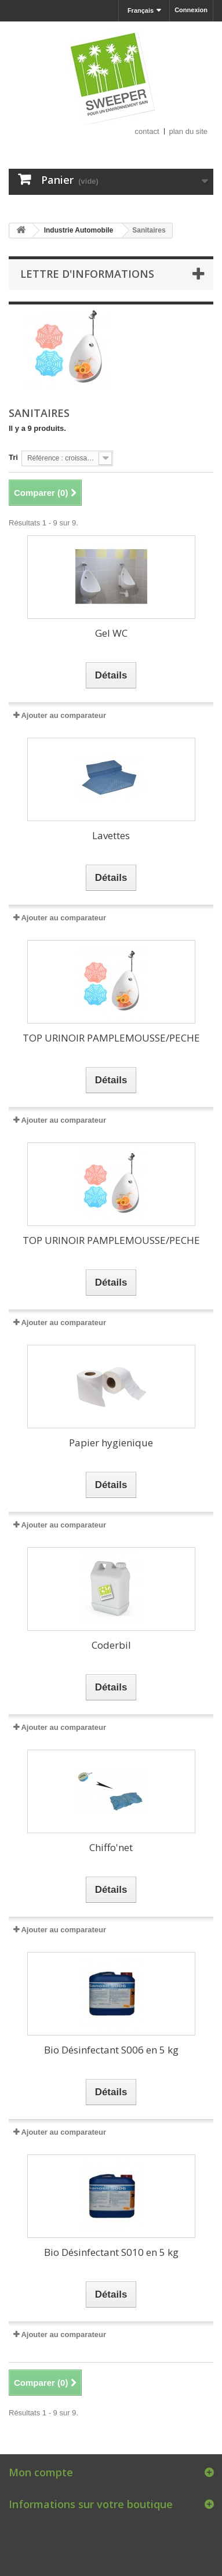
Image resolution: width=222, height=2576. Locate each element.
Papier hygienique (111, 1442)
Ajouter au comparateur (63, 715)
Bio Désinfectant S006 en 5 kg (111, 2049)
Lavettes (111, 835)
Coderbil (111, 1645)
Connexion (191, 9)
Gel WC (111, 633)
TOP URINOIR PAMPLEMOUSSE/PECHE (111, 1037)
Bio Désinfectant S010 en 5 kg (111, 2252)
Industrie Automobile (79, 230)
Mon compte (41, 2472)
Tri (13, 457)
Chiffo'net (111, 1847)
